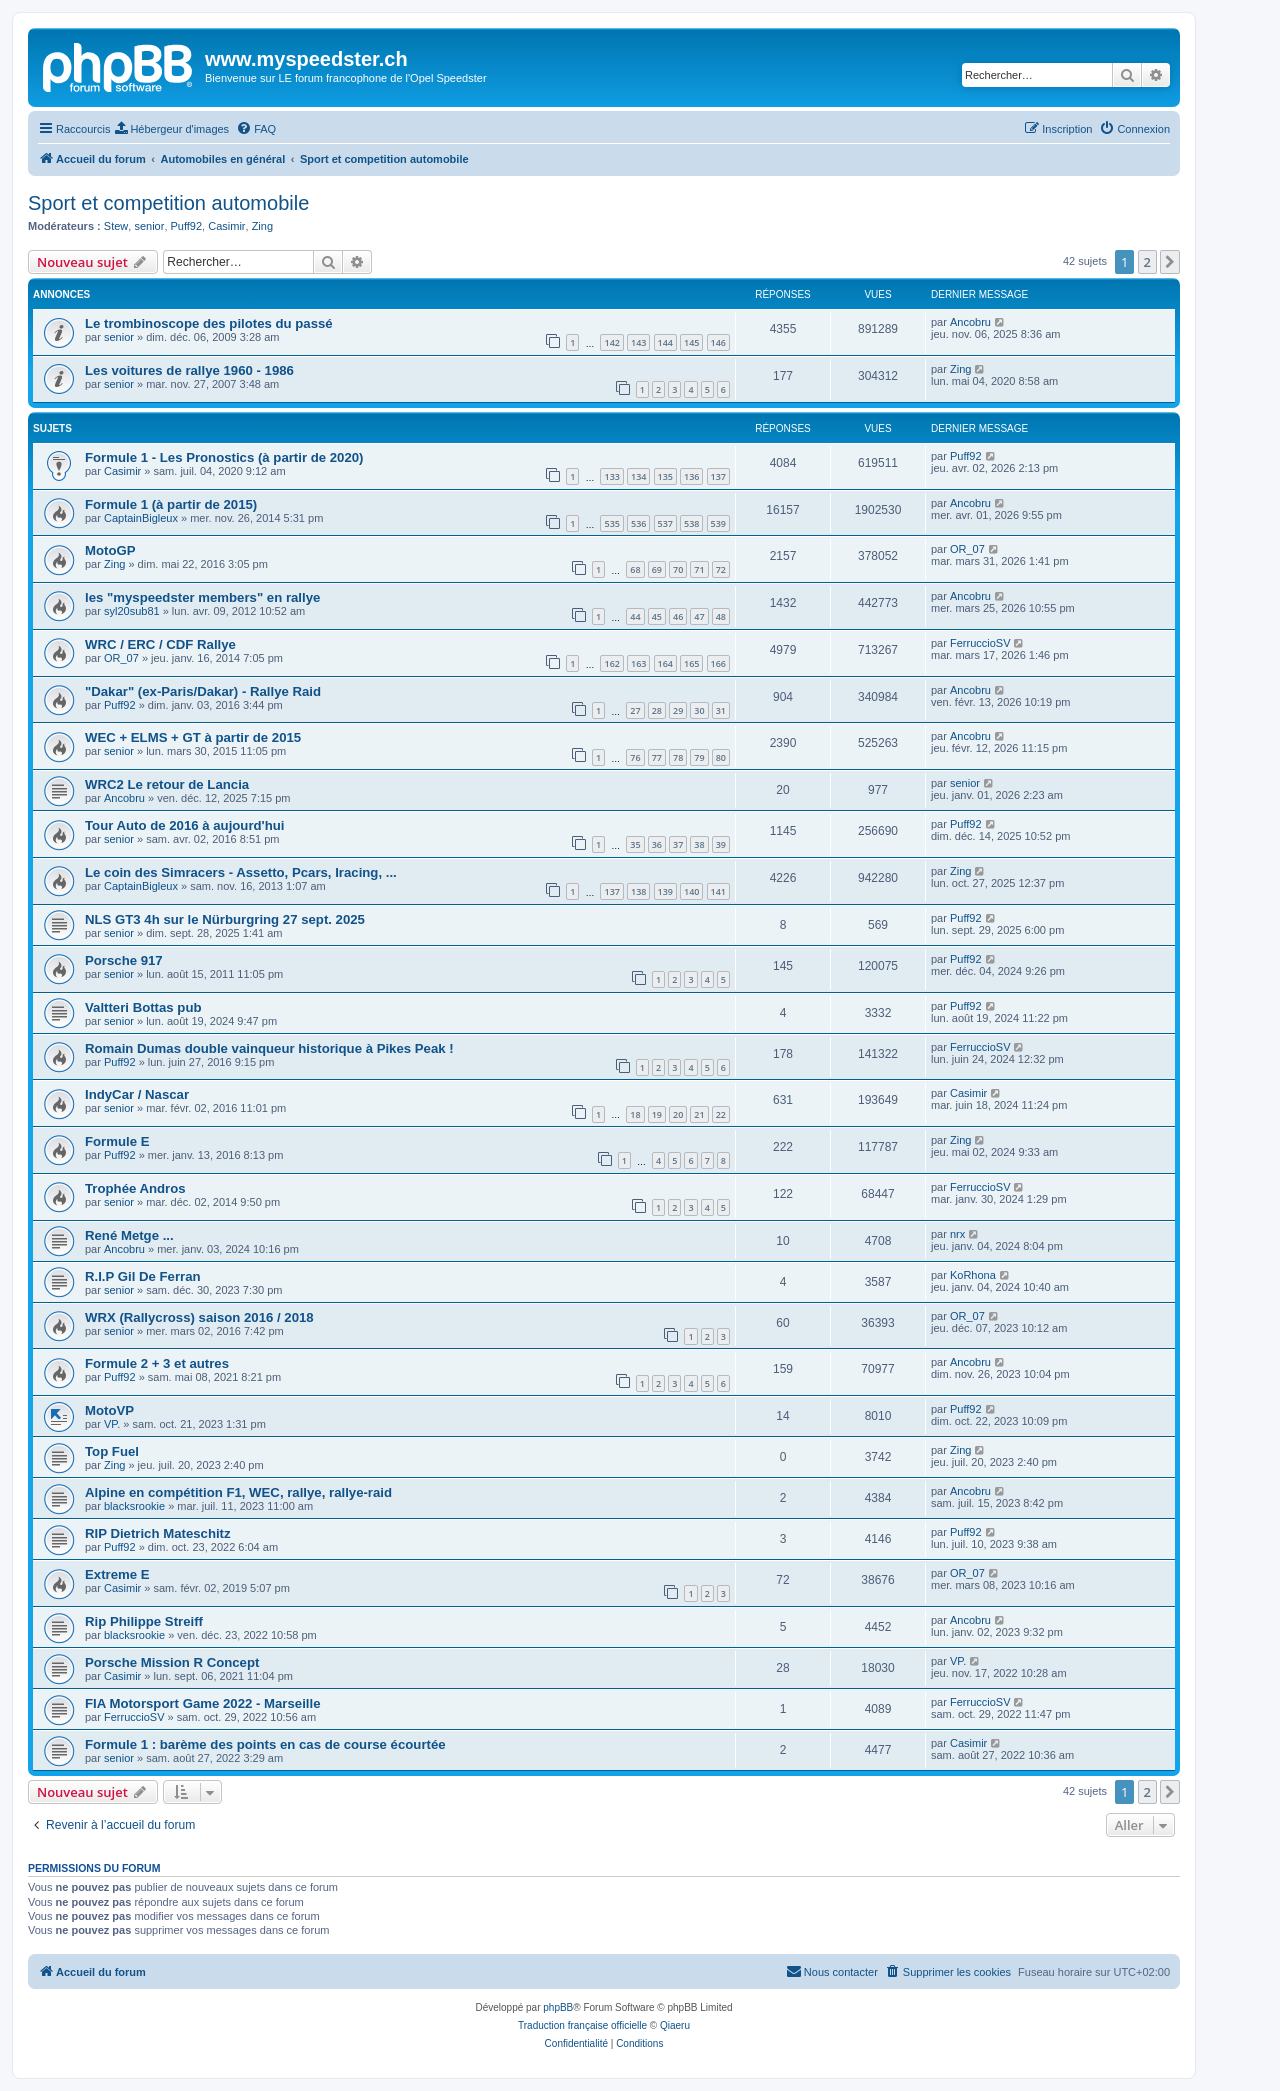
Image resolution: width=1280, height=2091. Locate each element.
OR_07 (967, 549)
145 (691, 342)
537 (665, 523)
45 (657, 616)
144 (665, 342)
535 (611, 523)
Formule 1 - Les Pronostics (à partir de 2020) (224, 457)
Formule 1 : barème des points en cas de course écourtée (265, 1744)
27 (635, 710)
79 (699, 757)
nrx (957, 1234)
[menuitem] (172, 129)
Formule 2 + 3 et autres (157, 1363)
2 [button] (1147, 262)
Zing (262, 226)
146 (718, 342)
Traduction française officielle (582, 2025)
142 (611, 342)
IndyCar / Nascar (137, 1094)
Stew (116, 226)
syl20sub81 (132, 611)
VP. (112, 1424)
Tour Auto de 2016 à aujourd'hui (185, 825)
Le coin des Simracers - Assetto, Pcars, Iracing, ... (241, 872)
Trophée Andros (135, 1188)
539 (718, 523)
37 (678, 844)
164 (665, 663)
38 (699, 844)
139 (665, 891)
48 (721, 616)
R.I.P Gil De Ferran (143, 1276)
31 (721, 710)
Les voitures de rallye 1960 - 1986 (189, 370)
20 (678, 1114)
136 (691, 476)
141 (718, 891)
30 (699, 710)
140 (691, 891)
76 (635, 757)
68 (635, 569)
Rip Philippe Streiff (144, 1621)
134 (638, 476)
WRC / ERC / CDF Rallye (160, 644)
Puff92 (187, 226)
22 (721, 1114)
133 (611, 476)
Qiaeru (675, 2025)
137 (718, 476)
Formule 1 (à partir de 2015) (171, 504)
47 (699, 616)
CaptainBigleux (141, 518)
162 (611, 663)
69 (657, 569)
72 (721, 569)
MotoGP (110, 550)
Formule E (117, 1141)
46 (678, 616)
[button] (1170, 262)
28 (657, 710)
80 (721, 757)
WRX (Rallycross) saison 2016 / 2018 (199, 1317)
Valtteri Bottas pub (143, 1007)
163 (638, 663)
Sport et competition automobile (168, 203)
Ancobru (970, 322)
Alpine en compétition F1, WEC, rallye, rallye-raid (238, 1492)
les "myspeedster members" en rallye (202, 597)
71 (699, 569)
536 (638, 523)
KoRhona (973, 1275)
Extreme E (117, 1574)
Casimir (226, 226)
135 (665, 476)
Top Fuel (112, 1451)
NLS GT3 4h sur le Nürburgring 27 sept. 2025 (225, 919)
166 (718, 663)
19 (657, 1114)
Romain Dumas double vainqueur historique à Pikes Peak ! (269, 1048)
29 (678, 710)
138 (638, 891)
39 (721, 844)
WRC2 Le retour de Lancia (167, 784)
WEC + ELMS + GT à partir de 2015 (193, 737)
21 (699, 1114)
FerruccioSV (980, 643)
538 (691, 523)
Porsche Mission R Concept (172, 1662)
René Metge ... (129, 1235)
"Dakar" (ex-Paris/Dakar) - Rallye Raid (203, 691)
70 (678, 569)
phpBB (558, 2007)
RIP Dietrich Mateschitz (158, 1533)
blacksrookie (134, 1506)
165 (691, 663)
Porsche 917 (124, 960)
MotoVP (109, 1410)
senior (149, 226)
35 (635, 844)
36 (657, 844)
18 (635, 1114)
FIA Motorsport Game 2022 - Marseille (203, 1703)
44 (635, 616)
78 (678, 757)
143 (638, 342)
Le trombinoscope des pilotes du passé (209, 323)
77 (657, 757)
